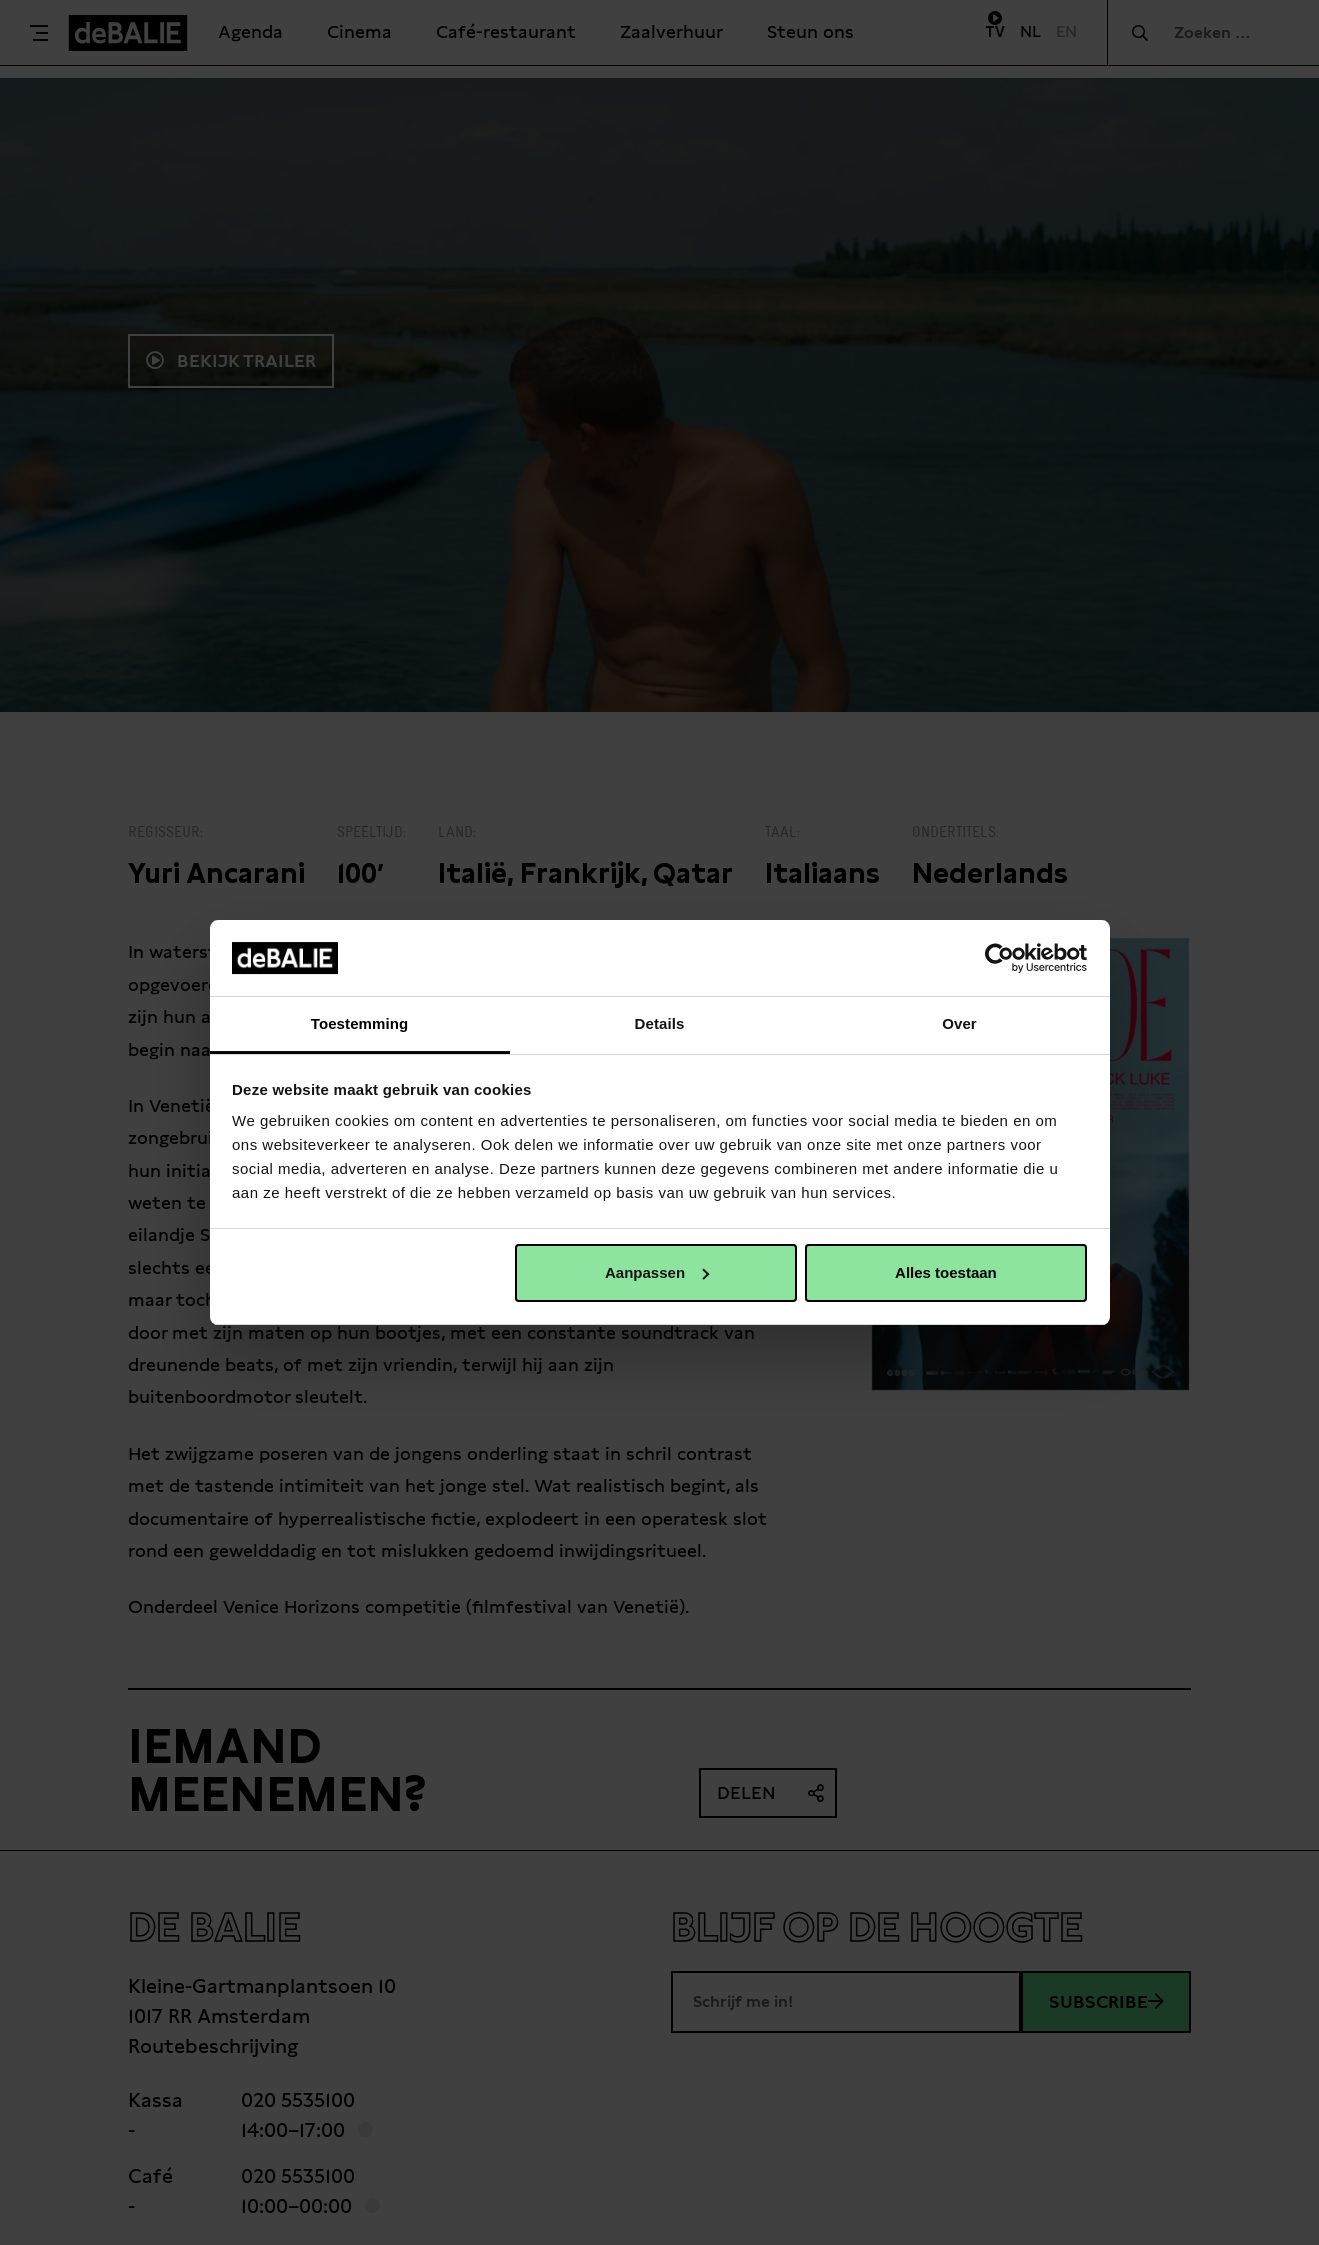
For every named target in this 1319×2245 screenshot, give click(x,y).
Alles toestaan (946, 1272)
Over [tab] (959, 1023)
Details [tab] (660, 1023)
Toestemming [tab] (360, 1023)
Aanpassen (657, 1272)
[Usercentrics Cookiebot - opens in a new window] (999, 958)
